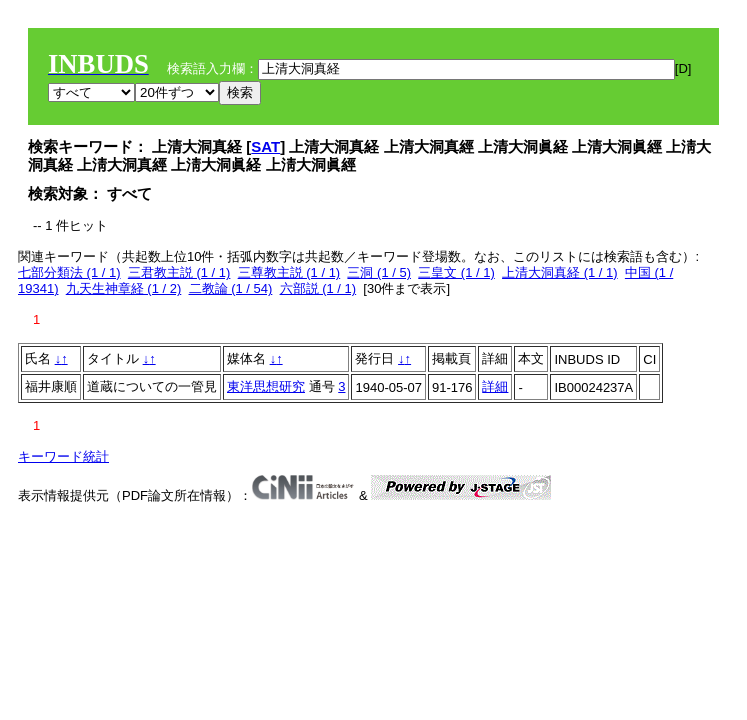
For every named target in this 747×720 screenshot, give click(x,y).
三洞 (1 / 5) (379, 272)
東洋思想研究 (266, 386)
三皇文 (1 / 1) (456, 272)
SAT (265, 146)
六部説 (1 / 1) (318, 288)
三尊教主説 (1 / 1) (289, 272)
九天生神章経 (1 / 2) (124, 288)
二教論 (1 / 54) (231, 288)
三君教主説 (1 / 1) (179, 272)
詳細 (495, 386)
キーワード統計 (63, 456)
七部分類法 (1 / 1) (69, 272)
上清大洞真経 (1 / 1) (560, 272)
